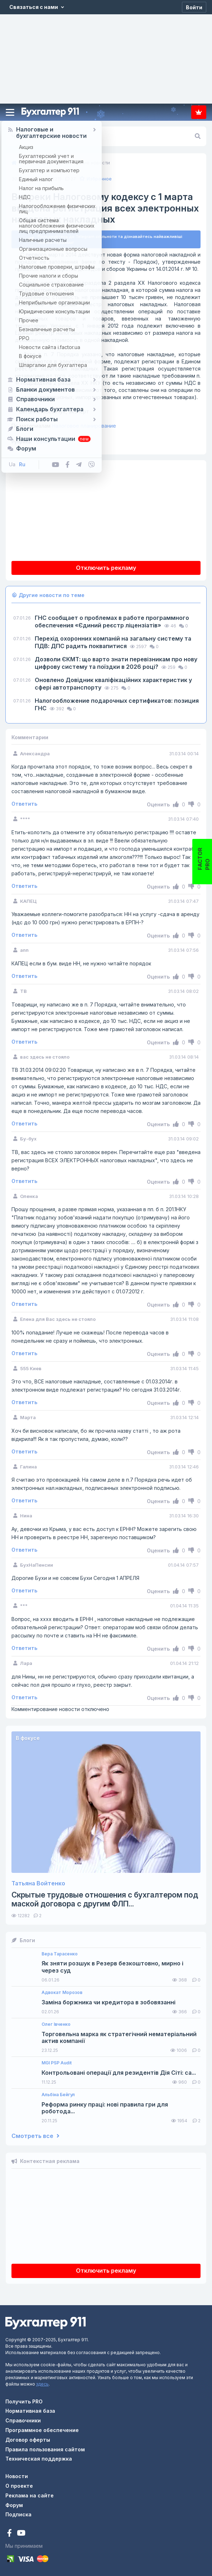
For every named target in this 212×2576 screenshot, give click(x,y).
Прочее (42, 441)
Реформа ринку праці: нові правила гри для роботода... (105, 2108)
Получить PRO (24, 2401)
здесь (42, 2384)
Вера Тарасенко (60, 1953)
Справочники (23, 2420)
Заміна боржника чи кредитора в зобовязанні (108, 2002)
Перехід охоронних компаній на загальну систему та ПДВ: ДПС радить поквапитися (113, 642)
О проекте (19, 2486)
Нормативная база (30, 2411)
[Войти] (194, 7)
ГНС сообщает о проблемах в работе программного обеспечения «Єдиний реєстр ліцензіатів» (112, 621)
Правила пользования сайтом (45, 2449)
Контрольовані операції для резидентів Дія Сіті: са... (119, 2072)
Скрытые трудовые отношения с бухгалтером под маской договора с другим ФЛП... (104, 1899)
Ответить (24, 804)
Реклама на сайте (29, 2495)
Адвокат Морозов (62, 1992)
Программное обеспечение (42, 2430)
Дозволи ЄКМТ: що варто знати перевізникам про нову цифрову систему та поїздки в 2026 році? (116, 663)
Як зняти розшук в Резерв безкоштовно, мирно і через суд (112, 1967)
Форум (14, 2505)
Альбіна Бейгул (58, 2094)
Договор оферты (27, 2440)
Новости (16, 2476)
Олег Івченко (56, 2024)
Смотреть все (35, 2136)
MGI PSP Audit (57, 2062)
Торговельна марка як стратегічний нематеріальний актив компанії (119, 2037)
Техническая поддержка (38, 2459)
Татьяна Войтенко (38, 1883)
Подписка (199, 112)
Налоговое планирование (63, 426)
